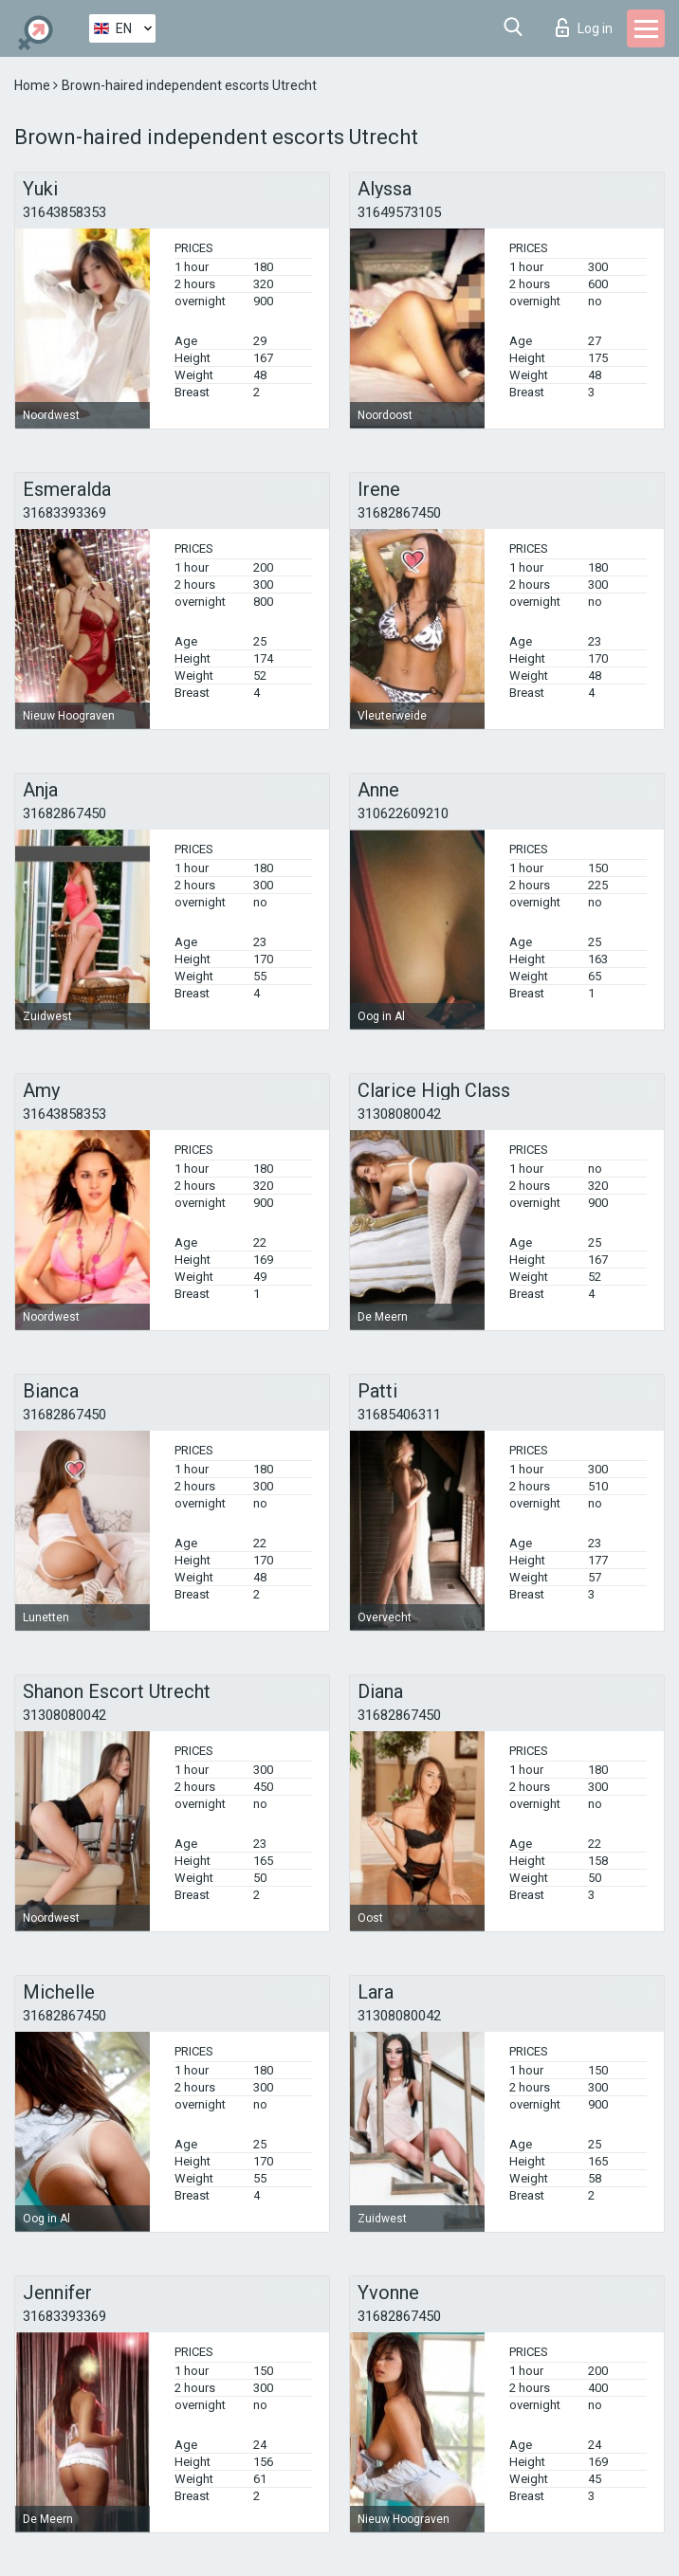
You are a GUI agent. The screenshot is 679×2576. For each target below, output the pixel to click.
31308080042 (399, 1114)
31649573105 (399, 212)
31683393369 (64, 512)
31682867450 (399, 512)
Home (33, 85)
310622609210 (403, 813)
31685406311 (399, 1414)
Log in (584, 27)
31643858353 (64, 212)
